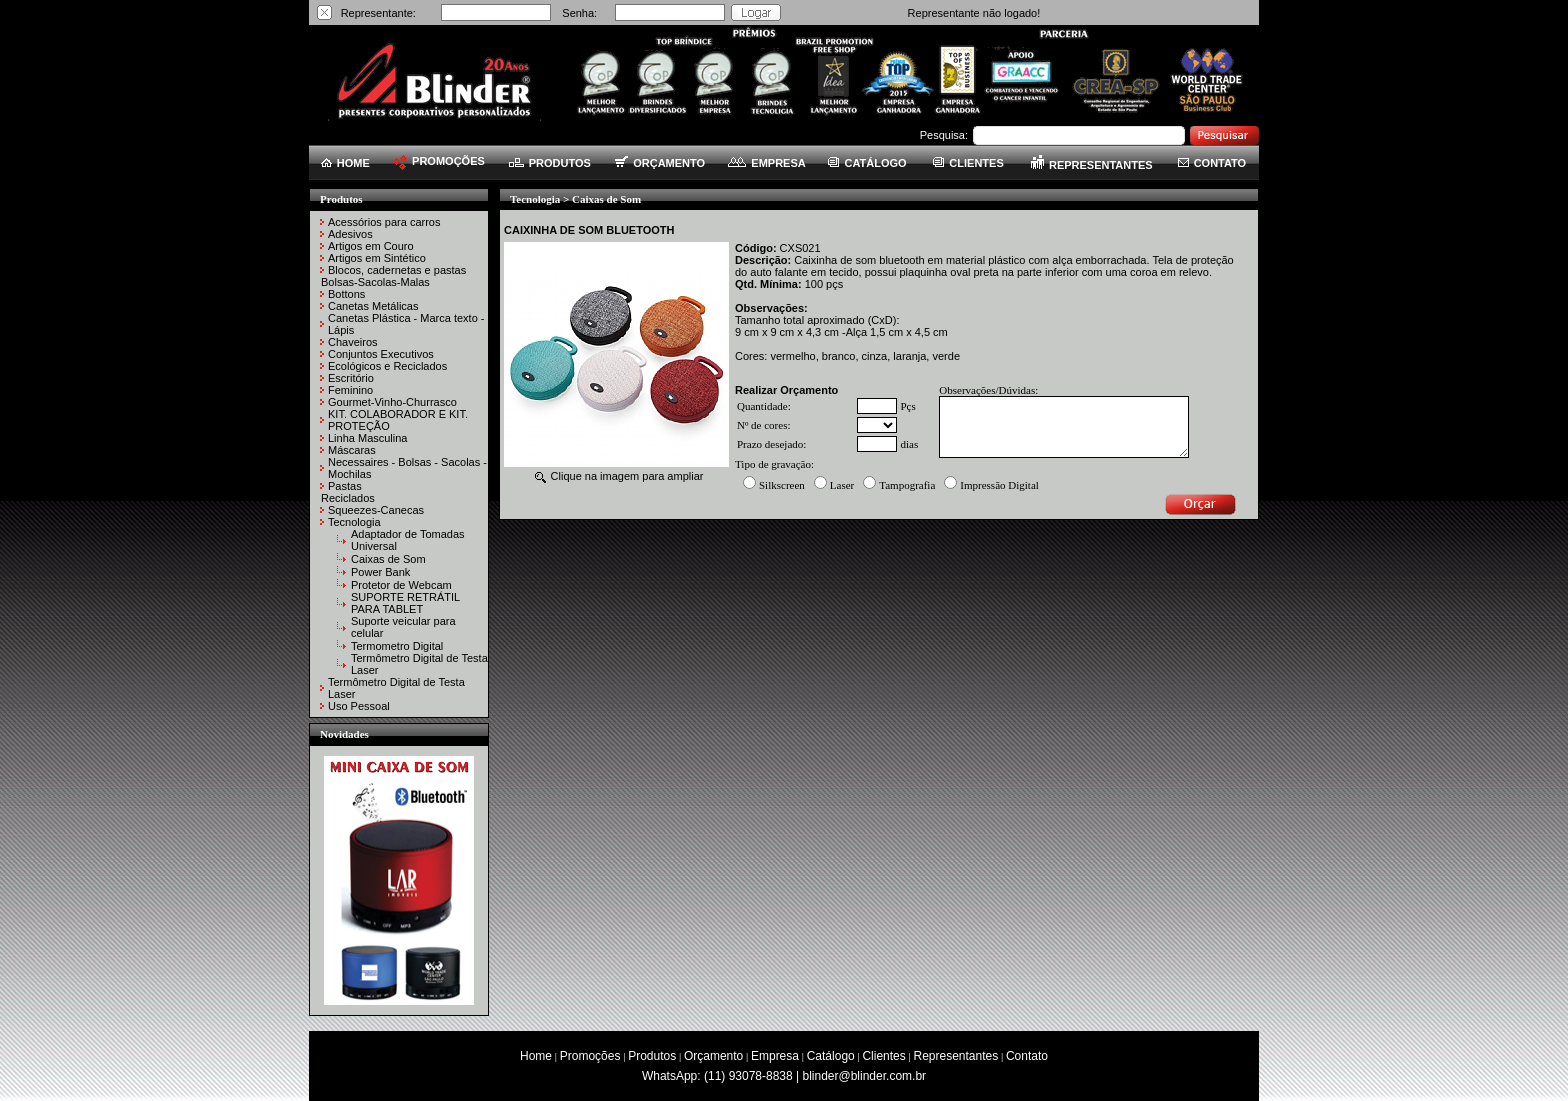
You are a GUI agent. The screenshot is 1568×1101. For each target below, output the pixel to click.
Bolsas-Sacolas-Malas (375, 282)
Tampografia (907, 485)
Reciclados (348, 498)
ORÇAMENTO (660, 163)
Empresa (775, 1056)
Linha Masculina (368, 438)
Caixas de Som (388, 559)
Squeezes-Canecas (376, 510)
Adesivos (350, 234)
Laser (842, 485)
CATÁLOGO (867, 163)
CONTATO (1212, 163)
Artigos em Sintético (377, 258)
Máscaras (352, 450)
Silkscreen (782, 485)
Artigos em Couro (371, 246)
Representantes (956, 1056)
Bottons (346, 294)
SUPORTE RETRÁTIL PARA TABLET (405, 603)
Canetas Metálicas (373, 306)
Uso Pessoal (359, 706)
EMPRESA (766, 163)
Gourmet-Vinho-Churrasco (392, 402)
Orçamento (713, 1056)
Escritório (351, 378)
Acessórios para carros (384, 222)
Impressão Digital (999, 485)
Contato (1027, 1056)
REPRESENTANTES (1092, 165)
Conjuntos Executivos (381, 354)
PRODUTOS (550, 163)
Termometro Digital (397, 646)
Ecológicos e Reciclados (387, 366)
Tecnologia (354, 522)
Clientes (883, 1056)
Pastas (345, 486)
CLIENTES (968, 163)
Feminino (350, 390)
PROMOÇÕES (439, 161)
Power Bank (380, 572)
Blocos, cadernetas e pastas (397, 270)
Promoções (590, 1056)
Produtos (652, 1056)
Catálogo (831, 1056)
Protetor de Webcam (401, 585)
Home (536, 1056)
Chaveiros (353, 342)
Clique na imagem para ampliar (619, 476)
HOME (345, 163)
